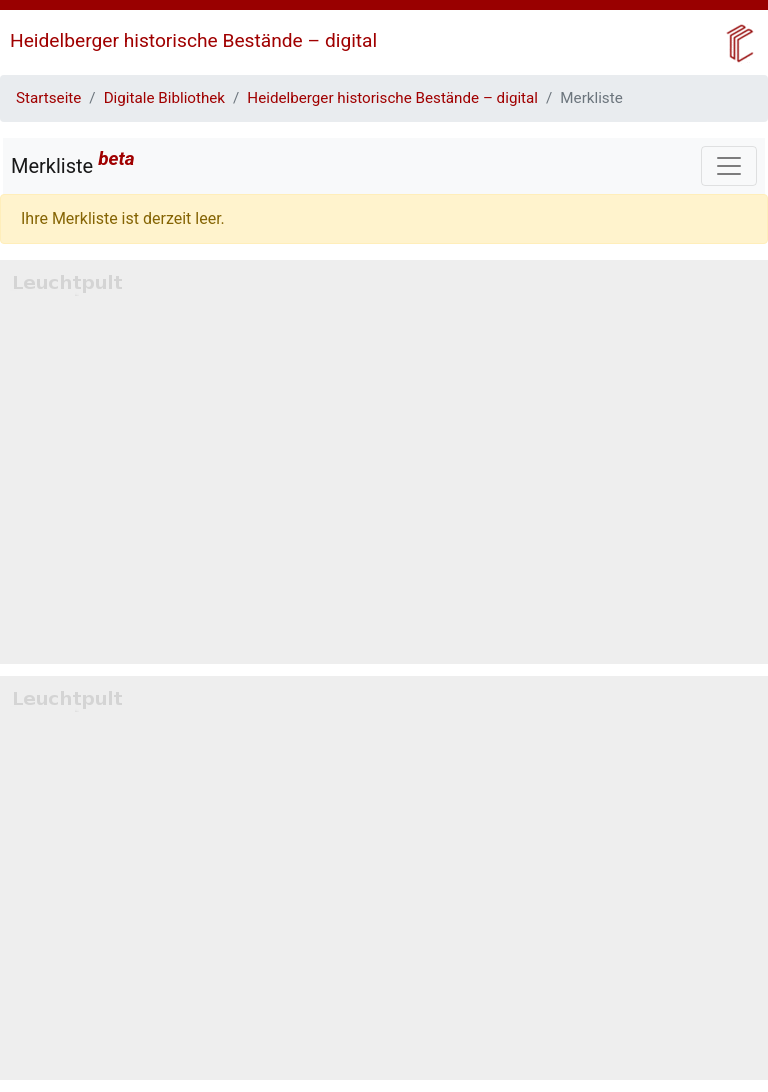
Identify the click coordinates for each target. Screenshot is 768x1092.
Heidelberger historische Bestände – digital (193, 40)
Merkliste (73, 162)
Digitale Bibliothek (164, 98)
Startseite (48, 98)
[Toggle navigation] (729, 166)
